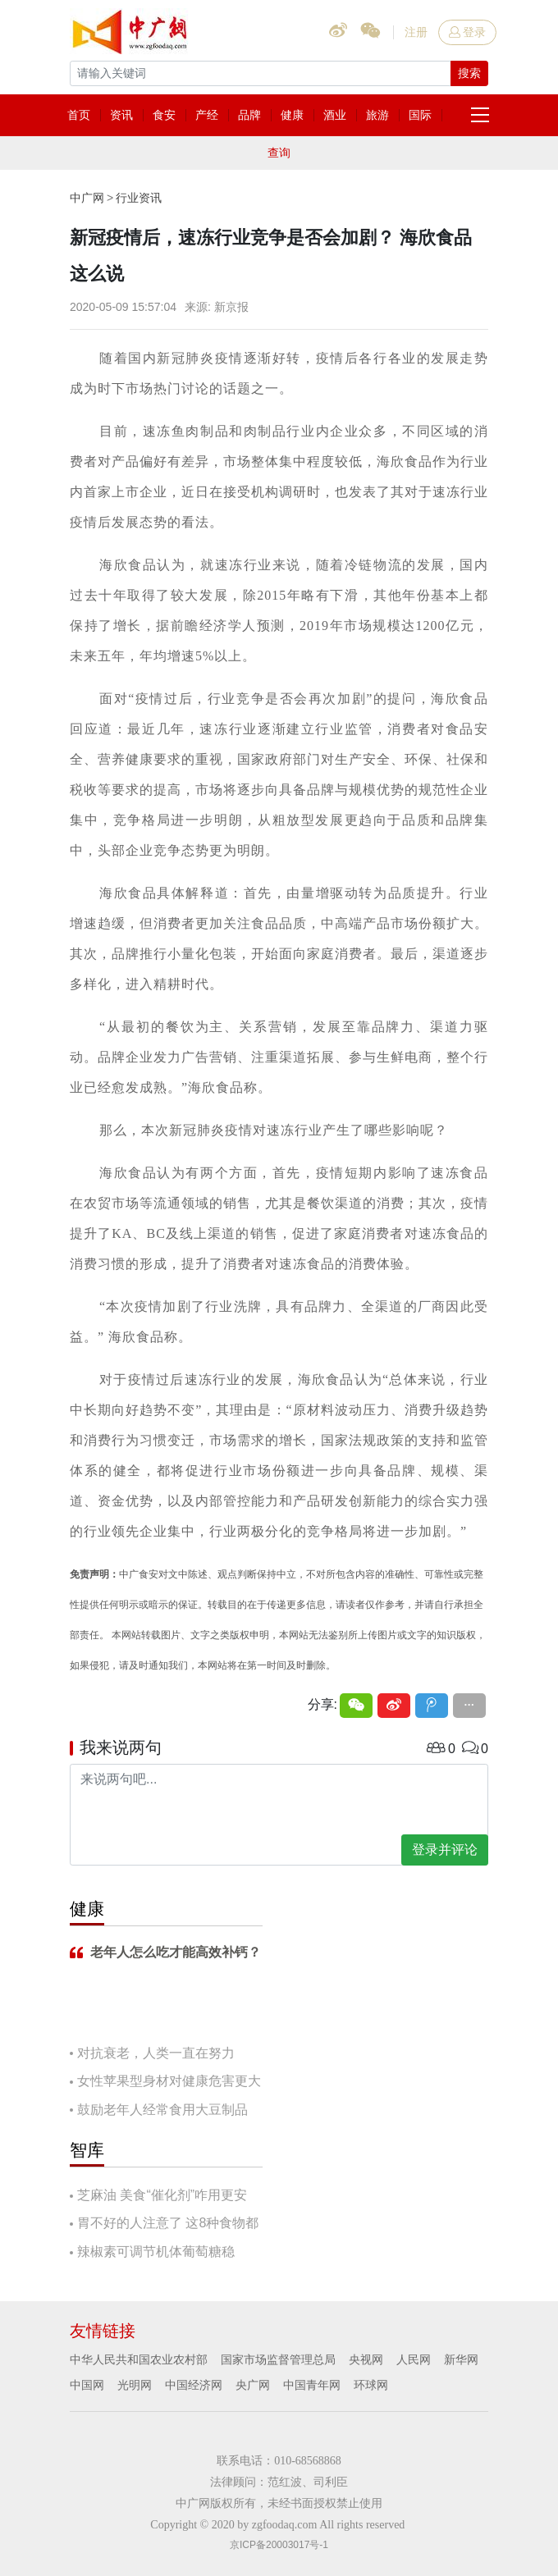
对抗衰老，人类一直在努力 (156, 2053)
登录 (467, 32)
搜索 (469, 73)
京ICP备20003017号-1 (279, 2545)
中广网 (87, 197)
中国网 (87, 2384)
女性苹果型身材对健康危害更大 (169, 2081)
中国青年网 (312, 2384)
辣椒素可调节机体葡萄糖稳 (156, 2252)
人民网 (413, 2359)
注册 (416, 32)
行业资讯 (139, 197)
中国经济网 (193, 2384)
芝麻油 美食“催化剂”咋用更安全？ (158, 2196)
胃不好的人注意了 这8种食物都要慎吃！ (164, 2224)
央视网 (366, 2359)
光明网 (134, 2384)
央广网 (253, 2384)
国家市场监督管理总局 (278, 2359)
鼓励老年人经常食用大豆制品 (162, 2110)
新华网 (461, 2359)
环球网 (371, 2384)
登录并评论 (445, 1850)
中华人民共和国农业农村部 (139, 2359)
